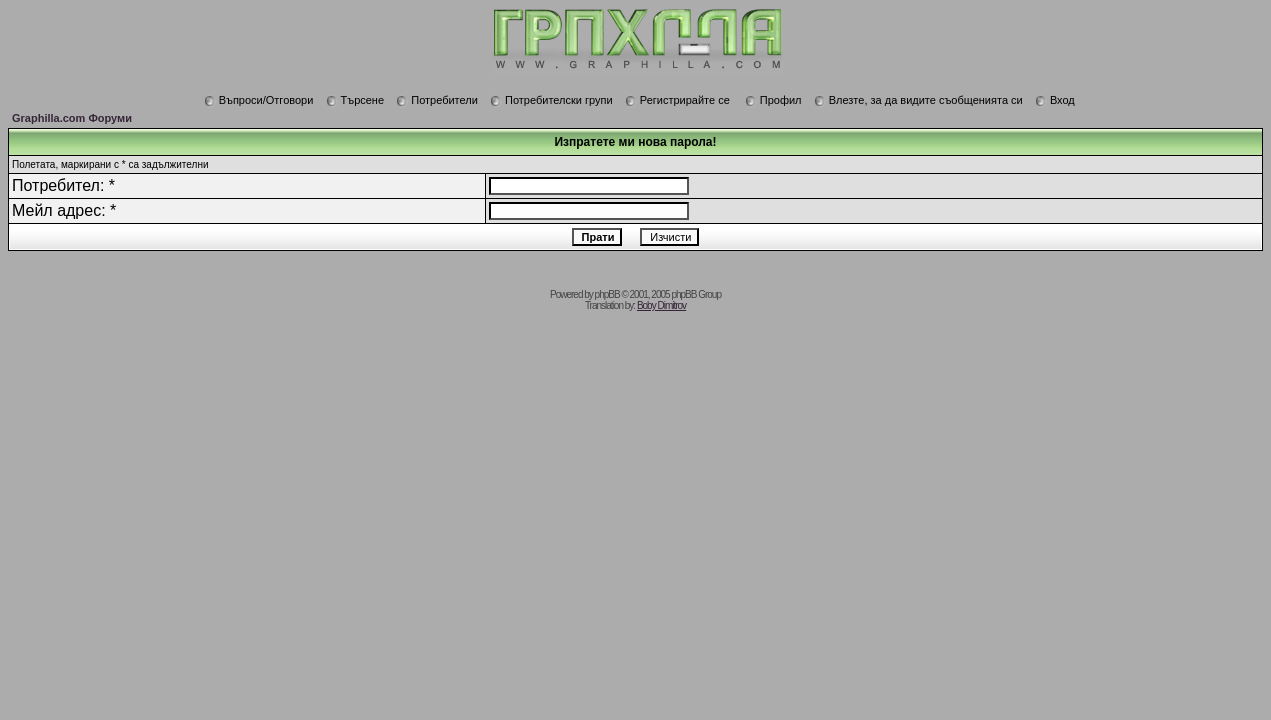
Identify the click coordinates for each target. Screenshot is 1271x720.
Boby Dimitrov (661, 305)
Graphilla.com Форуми (72, 118)
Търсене (355, 100)
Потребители (437, 100)
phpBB (607, 294)
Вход (1055, 100)
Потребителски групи (551, 100)
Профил (773, 100)
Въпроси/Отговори (259, 100)
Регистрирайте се (677, 100)
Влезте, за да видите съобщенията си (918, 100)
